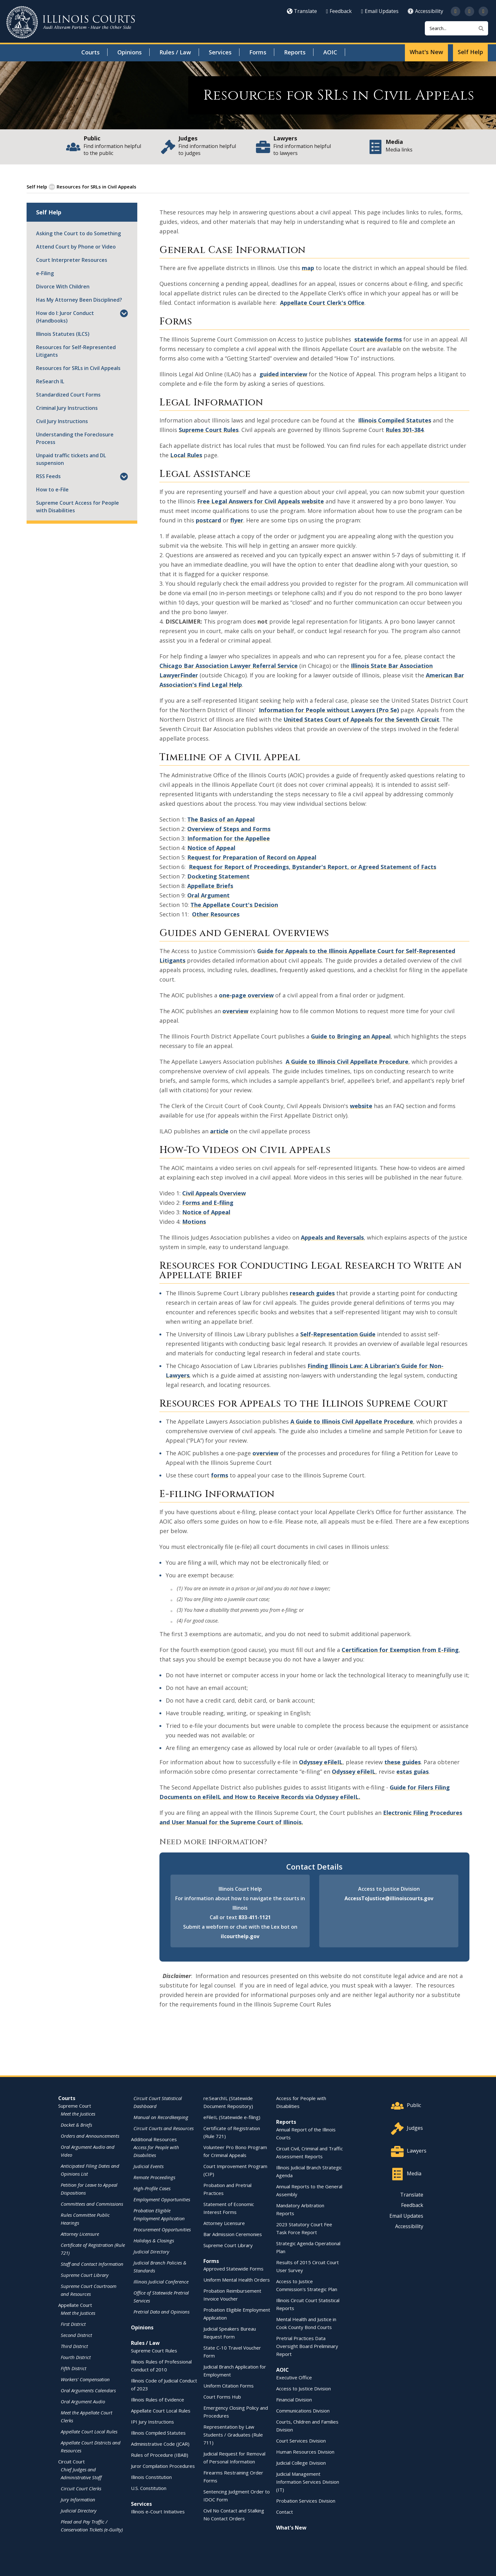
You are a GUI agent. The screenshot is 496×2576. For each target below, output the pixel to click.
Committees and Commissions (92, 2203)
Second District (76, 2335)
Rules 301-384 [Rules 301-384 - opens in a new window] (405, 429)
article (219, 1131)
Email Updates (380, 11)
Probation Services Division (305, 2500)
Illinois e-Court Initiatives (158, 2511)
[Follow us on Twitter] (455, 11)
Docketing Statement (218, 876)
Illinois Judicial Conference (161, 2281)
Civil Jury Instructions (62, 420)
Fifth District (73, 2368)
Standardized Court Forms (68, 394)
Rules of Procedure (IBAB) (159, 2454)
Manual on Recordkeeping (160, 2117)
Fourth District (76, 2357)
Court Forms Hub (222, 2396)
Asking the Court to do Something (78, 233)
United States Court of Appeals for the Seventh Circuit (361, 719)
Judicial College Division (301, 2462)
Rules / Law (175, 52)
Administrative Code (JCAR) (160, 2443)
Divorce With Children (63, 286)
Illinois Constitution (151, 2477)
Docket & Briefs (76, 2124)
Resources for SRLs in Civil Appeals (78, 367)
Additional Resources (154, 2139)
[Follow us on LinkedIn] (483, 11)
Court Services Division (301, 2440)
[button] (124, 313)
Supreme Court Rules (209, 429)
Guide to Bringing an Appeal (351, 1036)
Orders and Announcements (90, 2135)
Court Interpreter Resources (71, 259)
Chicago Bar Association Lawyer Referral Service (228, 665)
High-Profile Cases (151, 2188)
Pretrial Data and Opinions (161, 2311)
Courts (90, 52)
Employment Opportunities (161, 2199)
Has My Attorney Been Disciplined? (79, 299)
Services (220, 52)
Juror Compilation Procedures (163, 2465)
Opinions (129, 52)
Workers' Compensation (85, 2379)
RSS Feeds (48, 475)
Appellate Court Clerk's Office (322, 302)
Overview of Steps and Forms (228, 828)
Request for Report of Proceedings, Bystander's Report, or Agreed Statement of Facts (312, 866)
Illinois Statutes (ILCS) (63, 333)
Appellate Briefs (210, 885)
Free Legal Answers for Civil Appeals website (260, 501)
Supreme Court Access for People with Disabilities (77, 506)
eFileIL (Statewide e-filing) (231, 2117)
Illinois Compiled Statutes (158, 2432)
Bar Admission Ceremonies (232, 2234)
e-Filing (45, 272)
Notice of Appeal (211, 847)
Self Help (470, 52)
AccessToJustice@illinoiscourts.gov (388, 1898)
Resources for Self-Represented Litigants (76, 350)
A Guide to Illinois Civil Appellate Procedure (347, 1061)
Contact (284, 2511)
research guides (312, 1293)
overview (235, 1010)
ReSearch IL (50, 381)
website (361, 1105)
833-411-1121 (255, 1917)
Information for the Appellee (228, 838)
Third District (74, 2346)
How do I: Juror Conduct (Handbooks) (65, 316)
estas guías (412, 1771)
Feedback (339, 11)
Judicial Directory (78, 2510)
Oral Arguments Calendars (88, 2390)
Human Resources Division (305, 2451)
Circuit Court (71, 2461)
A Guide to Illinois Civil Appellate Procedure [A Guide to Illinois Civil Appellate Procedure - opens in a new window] (351, 1421)
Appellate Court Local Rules (89, 2431)
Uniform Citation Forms (228, 2385)
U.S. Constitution (148, 2488)
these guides (402, 1762)
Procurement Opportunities (162, 2229)
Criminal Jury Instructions (67, 407)
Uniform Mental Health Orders (236, 2279)
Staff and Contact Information (92, 2263)
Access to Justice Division (303, 2388)
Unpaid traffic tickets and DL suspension (71, 459)
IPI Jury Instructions (152, 2421)
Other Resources (215, 914)
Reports (295, 52)
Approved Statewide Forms (233, 2268)
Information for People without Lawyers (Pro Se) (329, 709)
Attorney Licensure (80, 2233)
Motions (194, 1221)
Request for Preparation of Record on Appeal (251, 857)
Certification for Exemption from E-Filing (400, 1649)
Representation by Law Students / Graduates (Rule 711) (233, 2434)
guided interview (283, 374)
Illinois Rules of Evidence (157, 2399)
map (308, 267)
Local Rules (186, 455)
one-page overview (246, 995)
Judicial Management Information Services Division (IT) (307, 2481)
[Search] (456, 28)
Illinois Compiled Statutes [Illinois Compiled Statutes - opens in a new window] (394, 420)
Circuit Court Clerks (81, 2488)
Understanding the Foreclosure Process (75, 438)
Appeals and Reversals (332, 1237)
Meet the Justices (78, 2113)
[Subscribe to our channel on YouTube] (469, 11)
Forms (257, 52)
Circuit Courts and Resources (163, 2128)
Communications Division (303, 2410)
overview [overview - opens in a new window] (265, 1453)
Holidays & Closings (153, 2240)
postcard (208, 520)
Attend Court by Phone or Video (76, 246)
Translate (302, 11)
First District (73, 2323)
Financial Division (294, 2399)
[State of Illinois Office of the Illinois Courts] (70, 22)
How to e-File (52, 489)
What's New (426, 52)
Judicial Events (148, 2166)
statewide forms (378, 339)
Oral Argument (208, 895)
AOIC (330, 52)
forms (219, 1475)
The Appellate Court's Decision (234, 904)
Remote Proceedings (154, 2177)
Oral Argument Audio (83, 2401)
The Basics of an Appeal (221, 819)
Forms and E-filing (207, 1202)
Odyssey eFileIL (321, 1762)
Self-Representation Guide (337, 1334)
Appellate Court (75, 2305)
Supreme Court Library (84, 2274)
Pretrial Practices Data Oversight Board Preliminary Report (307, 2346)
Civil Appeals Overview (214, 1193)
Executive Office (294, 2377)
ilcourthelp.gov (240, 1935)
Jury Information (78, 2499)
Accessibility (425, 11)
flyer (236, 520)
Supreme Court (74, 2105)
